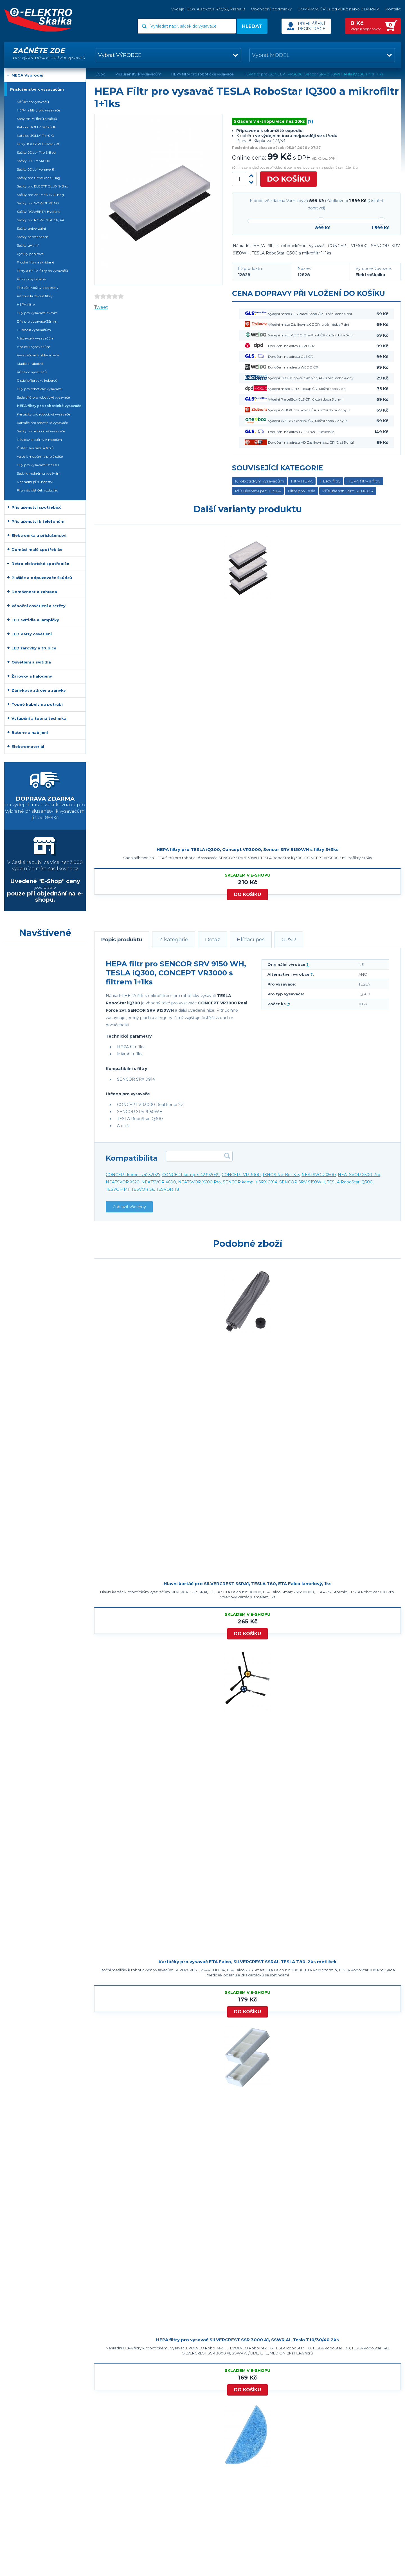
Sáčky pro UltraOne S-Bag (38, 178)
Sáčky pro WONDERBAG (38, 203)
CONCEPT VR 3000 (241, 1174)
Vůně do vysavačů (32, 372)
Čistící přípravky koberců (37, 380)
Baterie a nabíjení (30, 732)
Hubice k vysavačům (34, 330)
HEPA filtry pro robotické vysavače (49, 406)
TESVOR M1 (117, 1189)
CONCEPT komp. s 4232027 (133, 1174)
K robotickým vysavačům (259, 481)
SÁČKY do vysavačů (33, 102)
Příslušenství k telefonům (38, 521)
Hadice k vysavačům (33, 347)
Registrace (311, 28)
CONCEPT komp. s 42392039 (191, 1174)
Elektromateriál (28, 746)
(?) (310, 121)
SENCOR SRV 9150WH (302, 1182)
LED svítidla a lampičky (35, 620)
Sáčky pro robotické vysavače (41, 431)
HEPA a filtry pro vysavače (38, 110)
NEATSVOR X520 (123, 1182)
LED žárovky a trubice (34, 648)
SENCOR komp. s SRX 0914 (250, 1182)
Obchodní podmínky (271, 9)
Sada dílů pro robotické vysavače (43, 397)
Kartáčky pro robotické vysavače (43, 414)
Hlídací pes (251, 940)
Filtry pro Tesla (301, 490)
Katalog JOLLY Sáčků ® (36, 127)
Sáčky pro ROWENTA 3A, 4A (40, 220)
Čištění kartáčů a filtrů (35, 448)
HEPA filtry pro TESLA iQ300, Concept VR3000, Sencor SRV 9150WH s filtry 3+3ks (248, 849)
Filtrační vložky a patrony (37, 287)
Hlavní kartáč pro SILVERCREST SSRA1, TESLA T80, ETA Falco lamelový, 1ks (248, 1584)
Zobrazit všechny (129, 1206)
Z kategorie (173, 940)
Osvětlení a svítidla (31, 662)
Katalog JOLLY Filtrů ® (35, 135)
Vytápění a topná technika (39, 718)
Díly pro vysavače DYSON (38, 465)
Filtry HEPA (302, 481)
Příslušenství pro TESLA (258, 490)
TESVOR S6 (142, 1189)
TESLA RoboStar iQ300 (350, 1182)
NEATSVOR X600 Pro (199, 1182)
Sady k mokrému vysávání (38, 473)
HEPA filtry (330, 481)
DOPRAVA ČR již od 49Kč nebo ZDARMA (338, 9)
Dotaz (212, 940)
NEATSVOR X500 (319, 1174)
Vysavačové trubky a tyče (38, 355)
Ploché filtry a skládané (35, 262)
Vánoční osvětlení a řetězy (39, 606)
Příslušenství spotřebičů (37, 507)
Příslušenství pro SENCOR (348, 490)
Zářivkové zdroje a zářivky (39, 690)
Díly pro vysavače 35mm (37, 321)
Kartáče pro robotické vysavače (42, 423)
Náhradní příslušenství (35, 482)
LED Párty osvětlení (32, 634)
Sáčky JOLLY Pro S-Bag (36, 152)
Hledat (252, 26)
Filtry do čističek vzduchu (37, 490)
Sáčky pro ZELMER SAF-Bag (40, 195)
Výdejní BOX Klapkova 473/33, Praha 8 (208, 9)
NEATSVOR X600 (158, 1182)
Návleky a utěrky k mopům (39, 439)
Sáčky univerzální (31, 228)
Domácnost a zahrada (34, 591)
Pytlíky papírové (30, 254)
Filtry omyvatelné (31, 279)
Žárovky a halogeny (32, 676)
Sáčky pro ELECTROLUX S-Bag (42, 186)
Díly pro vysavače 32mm (37, 313)
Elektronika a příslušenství (39, 535)
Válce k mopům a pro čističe (40, 456)
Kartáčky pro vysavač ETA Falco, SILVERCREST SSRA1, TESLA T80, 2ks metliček (248, 1962)
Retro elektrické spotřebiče (40, 563)
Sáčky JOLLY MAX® (33, 161)
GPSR (289, 940)
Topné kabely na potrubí (37, 704)
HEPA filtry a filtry (363, 481)
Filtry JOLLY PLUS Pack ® (38, 144)
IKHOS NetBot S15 (281, 1174)
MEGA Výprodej (27, 75)
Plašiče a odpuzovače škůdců (42, 577)
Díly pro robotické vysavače (39, 389)
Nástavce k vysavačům (35, 338)
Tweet (101, 307)
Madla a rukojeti (30, 363)
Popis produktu (122, 940)
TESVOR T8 (167, 1189)
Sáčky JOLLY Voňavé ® (36, 169)
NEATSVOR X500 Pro (359, 1174)
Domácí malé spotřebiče (37, 549)
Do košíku (288, 179)
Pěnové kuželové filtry (35, 296)
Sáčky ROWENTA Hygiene (38, 211)
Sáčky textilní (28, 245)
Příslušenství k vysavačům (37, 89)
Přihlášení (311, 23)
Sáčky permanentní (33, 237)
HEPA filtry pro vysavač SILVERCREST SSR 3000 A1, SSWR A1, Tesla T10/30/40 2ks (247, 2340)
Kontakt (393, 9)
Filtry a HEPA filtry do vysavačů (42, 271)
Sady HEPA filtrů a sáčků (37, 119)
